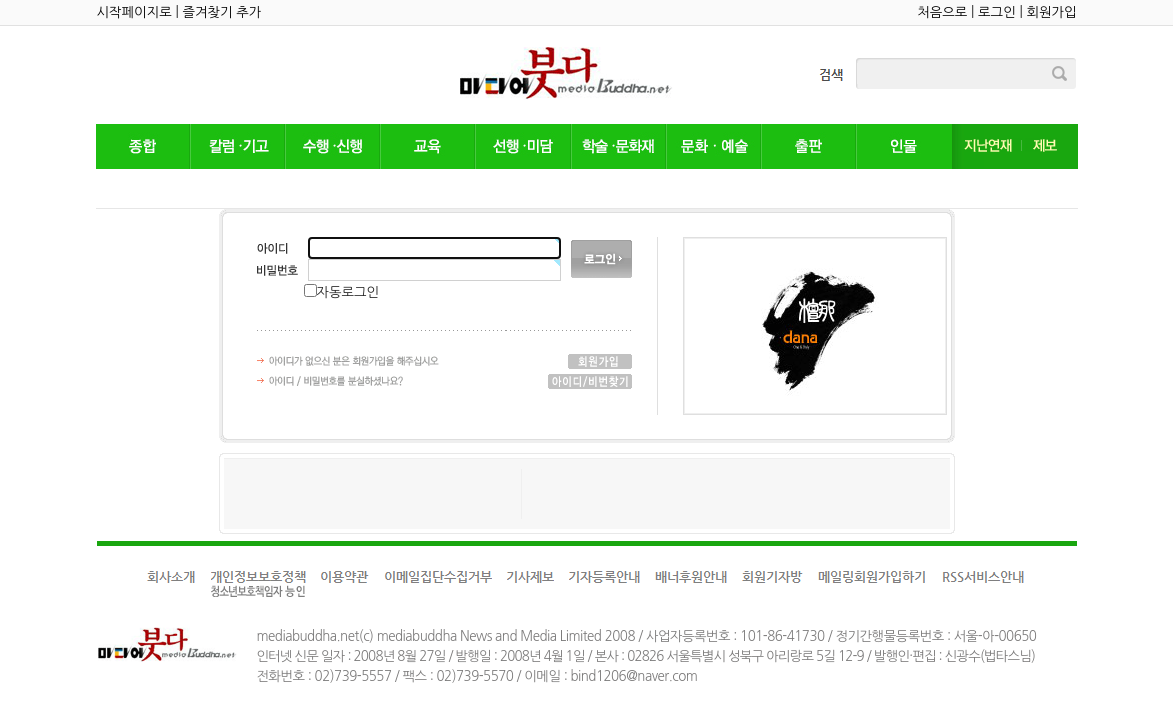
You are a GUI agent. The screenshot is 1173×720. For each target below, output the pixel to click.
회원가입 (1051, 12)
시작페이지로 (134, 12)
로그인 (997, 12)
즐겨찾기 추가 (221, 12)
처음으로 (942, 12)
